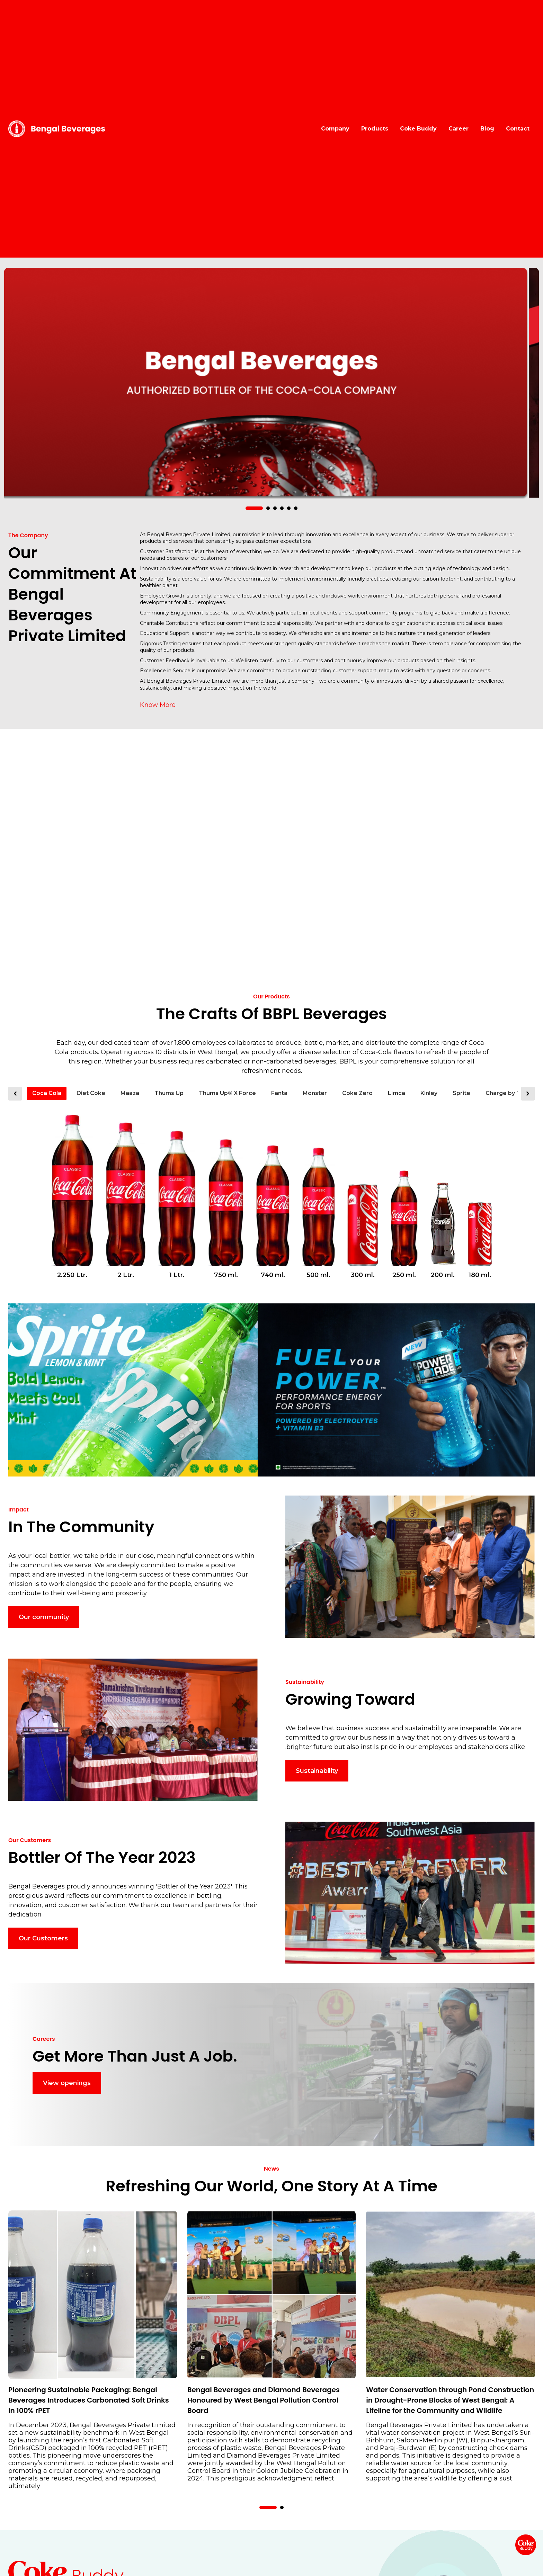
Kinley (428, 1093)
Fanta (279, 1093)
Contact (517, 128)
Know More (158, 705)
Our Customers (43, 1938)
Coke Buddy (418, 128)
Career (458, 128)
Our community (44, 1617)
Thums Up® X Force (227, 1093)
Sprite (461, 1093)
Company (335, 128)
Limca (396, 1093)
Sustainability (317, 1771)
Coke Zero (357, 1093)
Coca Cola (46, 1093)
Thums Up (169, 1093)
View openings (67, 2083)
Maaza (130, 1093)
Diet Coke (91, 1093)
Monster (315, 1093)
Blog (487, 128)
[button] (254, 508)
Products (374, 128)
